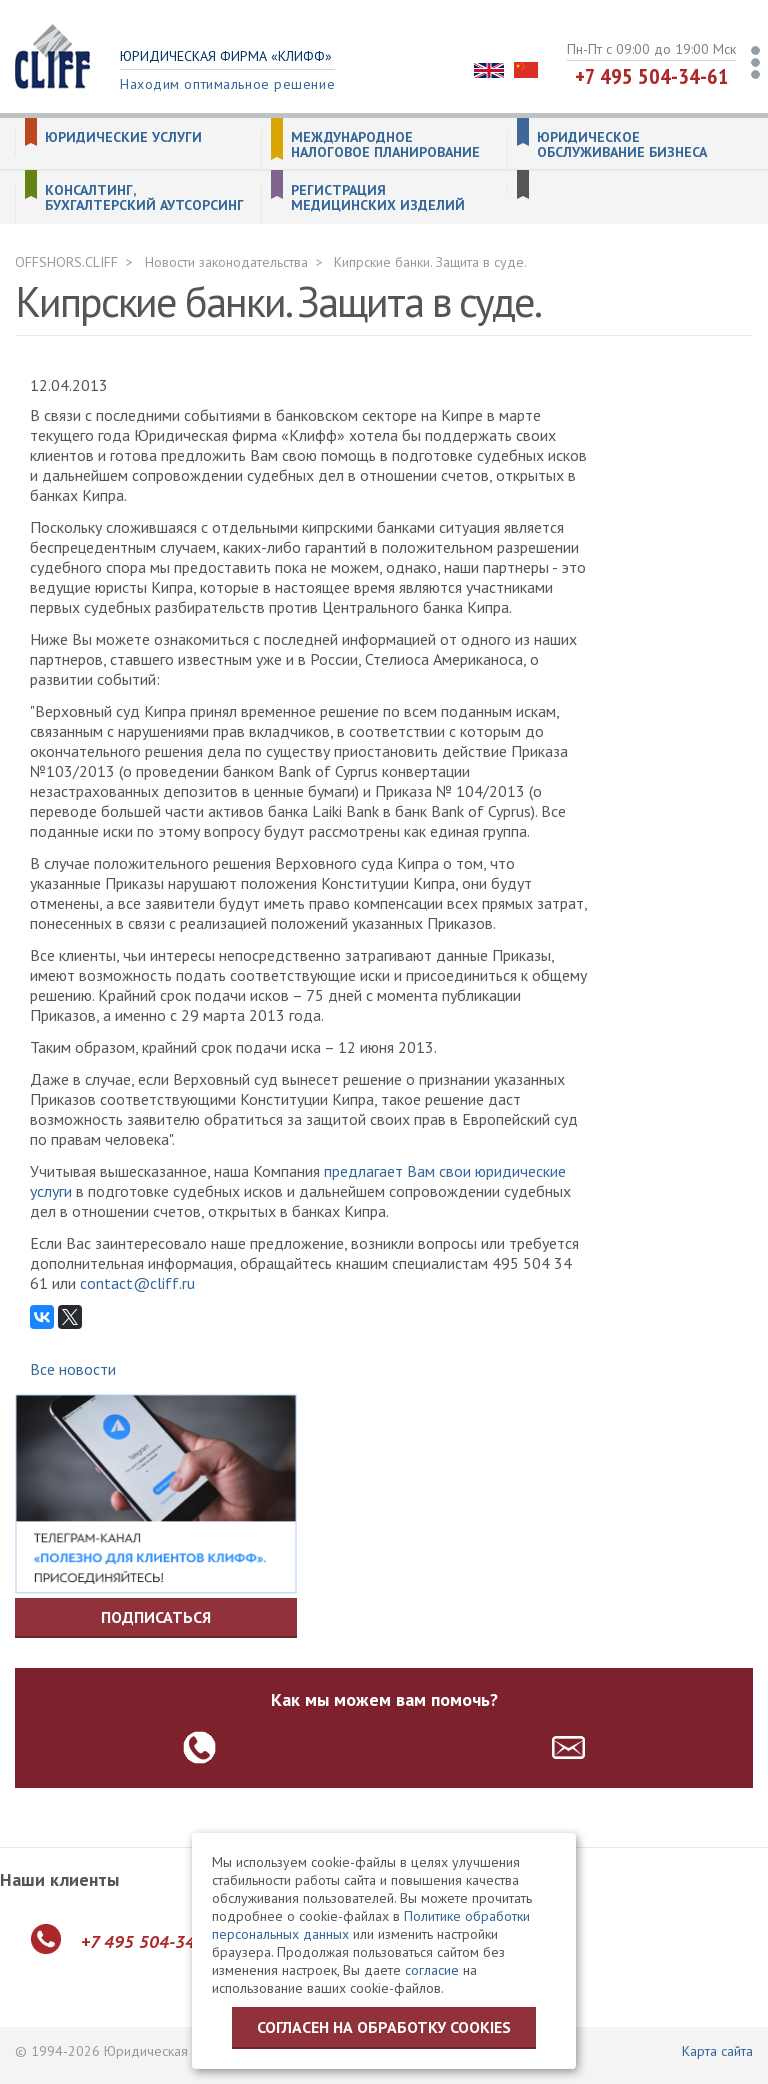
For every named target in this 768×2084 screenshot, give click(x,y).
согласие (432, 1970)
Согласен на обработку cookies (384, 2027)
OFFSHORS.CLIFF (66, 262)
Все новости (73, 1369)
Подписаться (156, 1617)
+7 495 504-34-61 (652, 76)
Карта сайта (717, 2051)
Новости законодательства (226, 262)
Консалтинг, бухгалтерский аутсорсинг (144, 198)
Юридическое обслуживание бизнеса (622, 145)
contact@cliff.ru (137, 1283)
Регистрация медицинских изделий (378, 198)
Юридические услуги (123, 137)
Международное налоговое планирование (385, 145)
